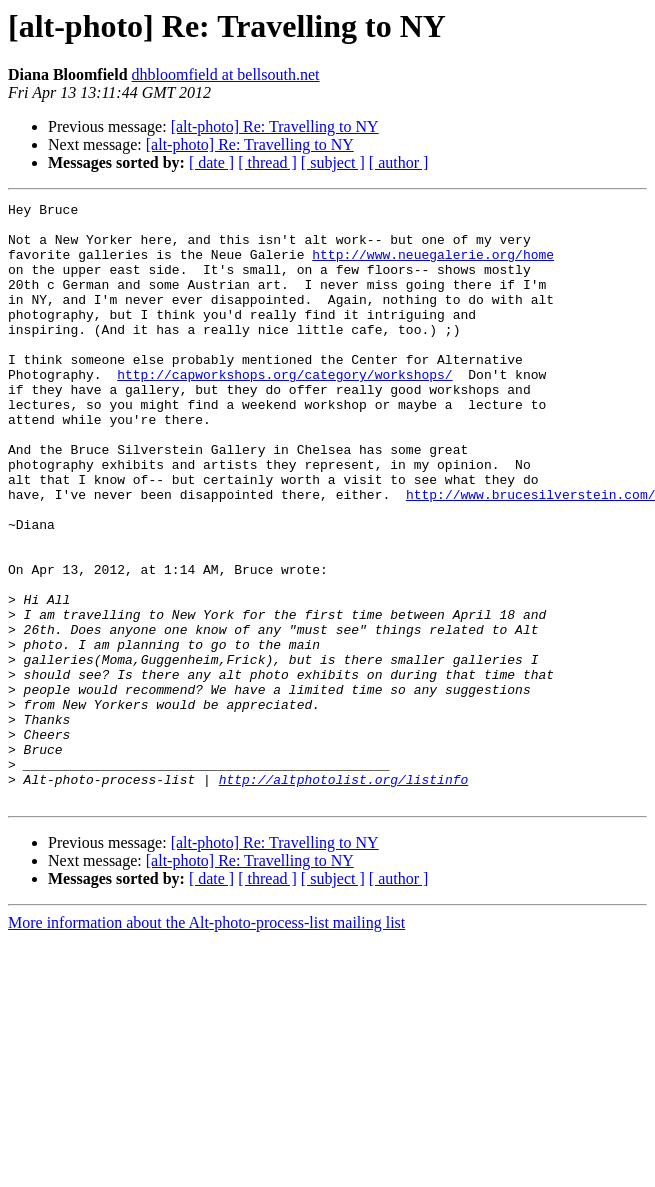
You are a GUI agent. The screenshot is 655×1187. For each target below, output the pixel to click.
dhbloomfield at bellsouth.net (226, 74)
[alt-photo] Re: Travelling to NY (275, 126)
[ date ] (211, 162)
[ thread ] (267, 162)
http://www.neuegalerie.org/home (433, 266)
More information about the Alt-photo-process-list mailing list (206, 1042)
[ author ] (399, 162)
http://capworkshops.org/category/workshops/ (284, 410)
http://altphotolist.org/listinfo (344, 896)
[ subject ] (333, 162)
